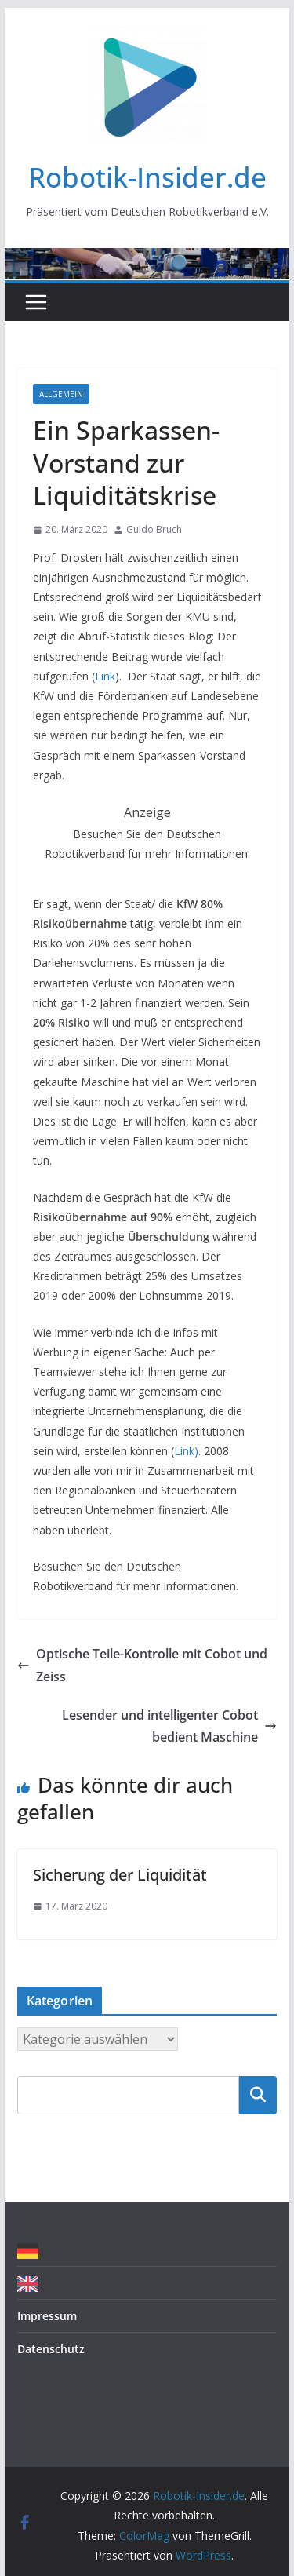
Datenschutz (51, 2348)
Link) (186, 1450)
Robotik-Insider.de (147, 177)
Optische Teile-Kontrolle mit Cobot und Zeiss (142, 1665)
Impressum (47, 2315)
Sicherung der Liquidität (120, 1874)
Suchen (258, 2094)
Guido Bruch (154, 529)
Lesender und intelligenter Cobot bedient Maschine (169, 1726)
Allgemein (61, 394)
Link (105, 676)
